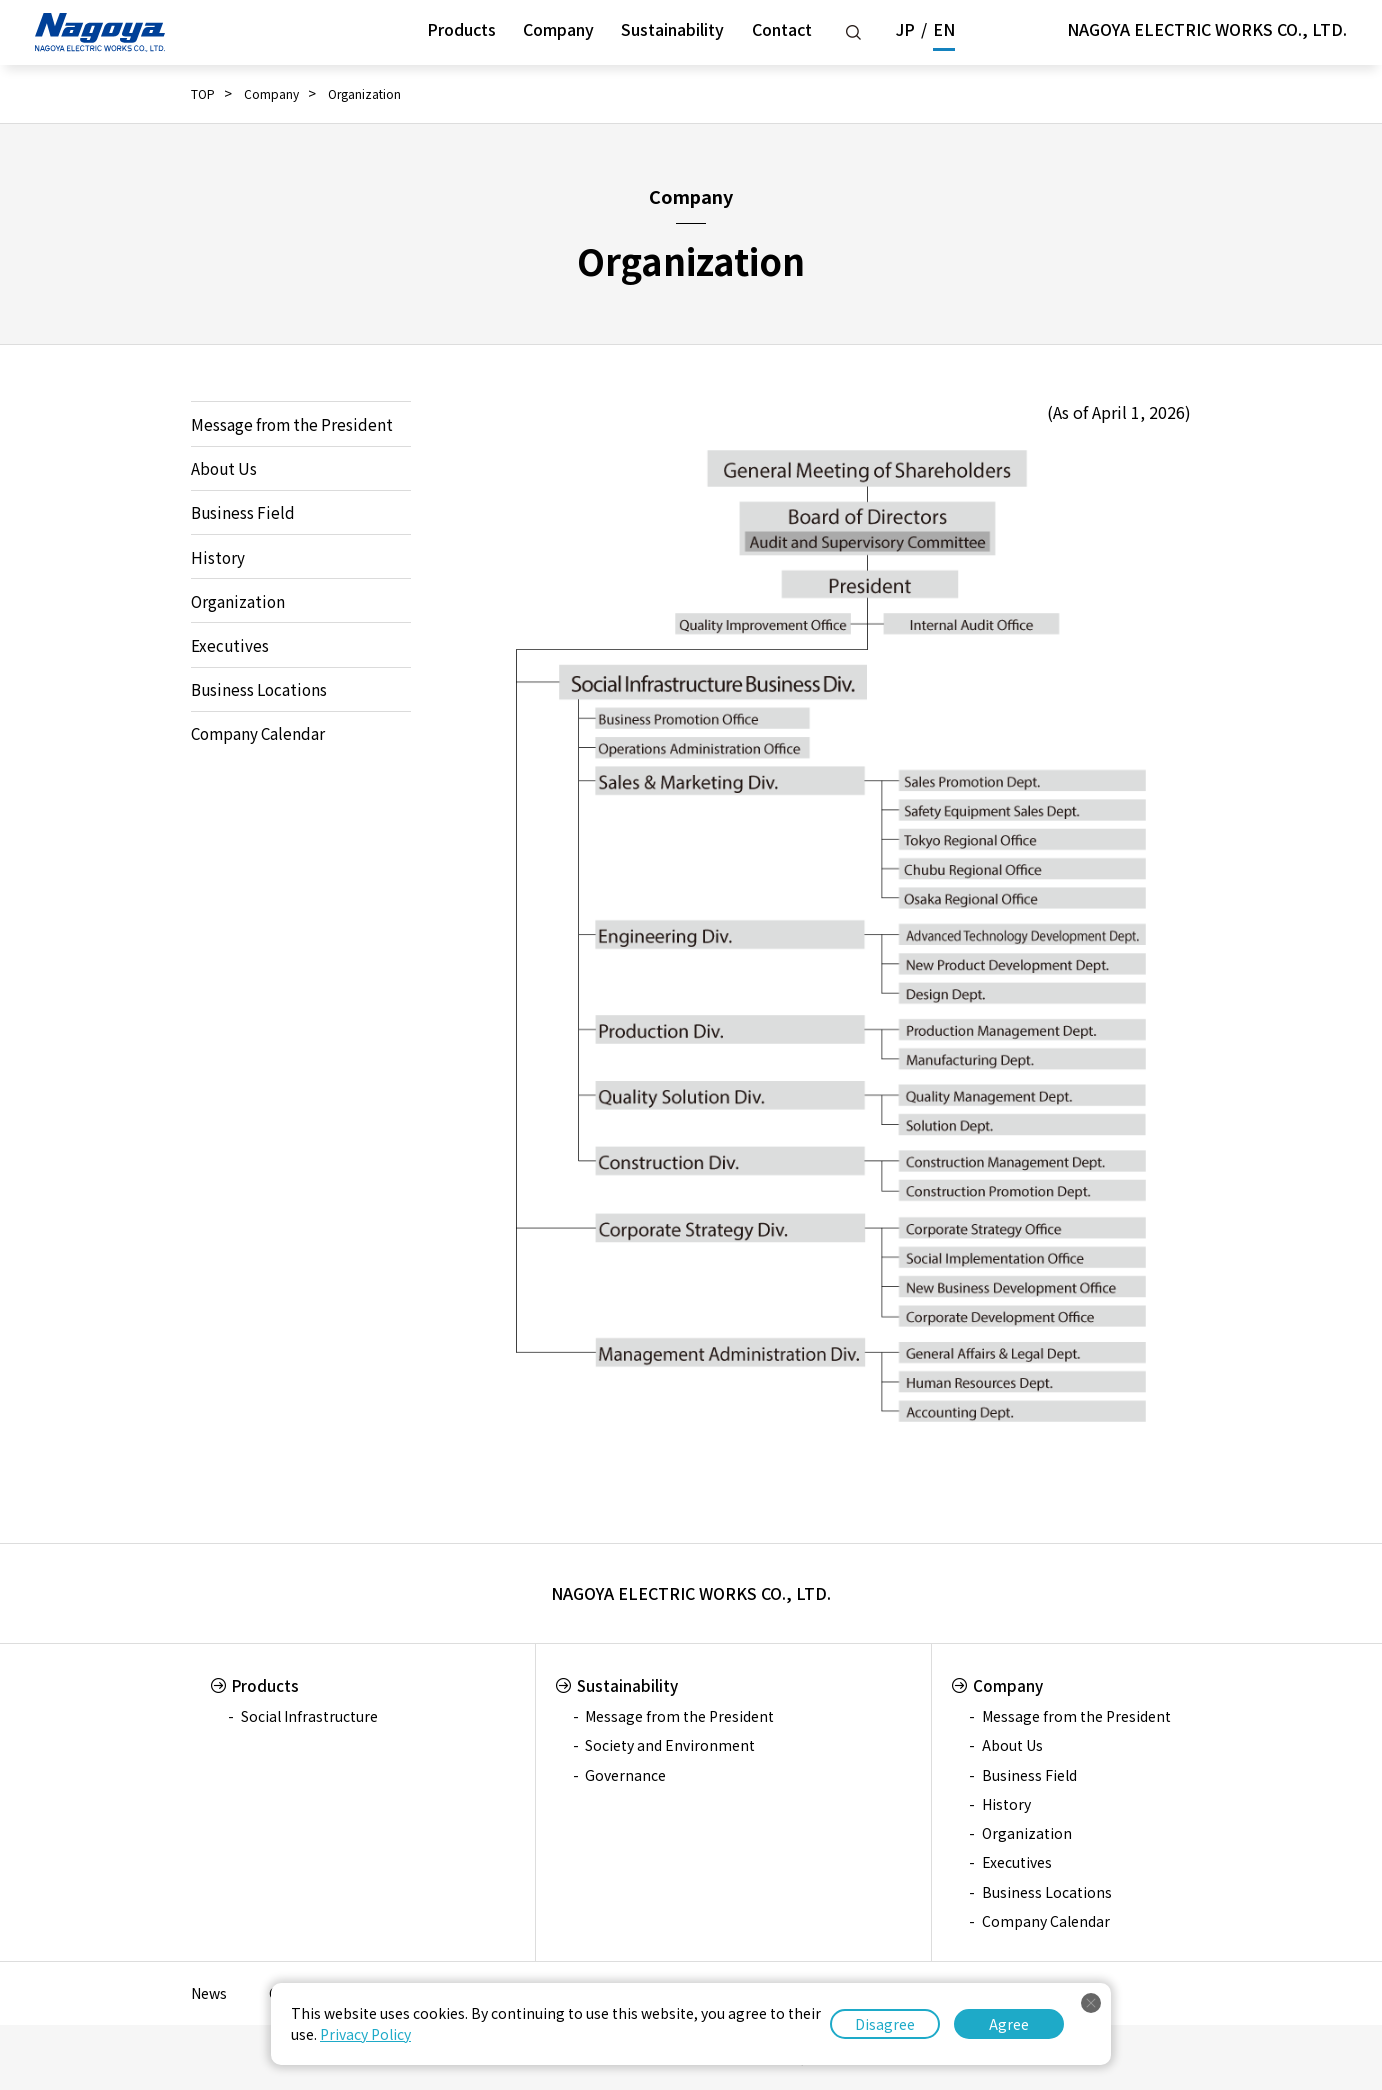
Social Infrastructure (309, 1716)
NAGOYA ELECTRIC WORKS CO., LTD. (1207, 29)
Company (558, 29)
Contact (782, 29)
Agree (1009, 2024)
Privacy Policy (365, 2034)
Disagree (885, 2024)
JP (905, 29)
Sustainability (672, 29)
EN (944, 29)
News (209, 1993)
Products (461, 29)
